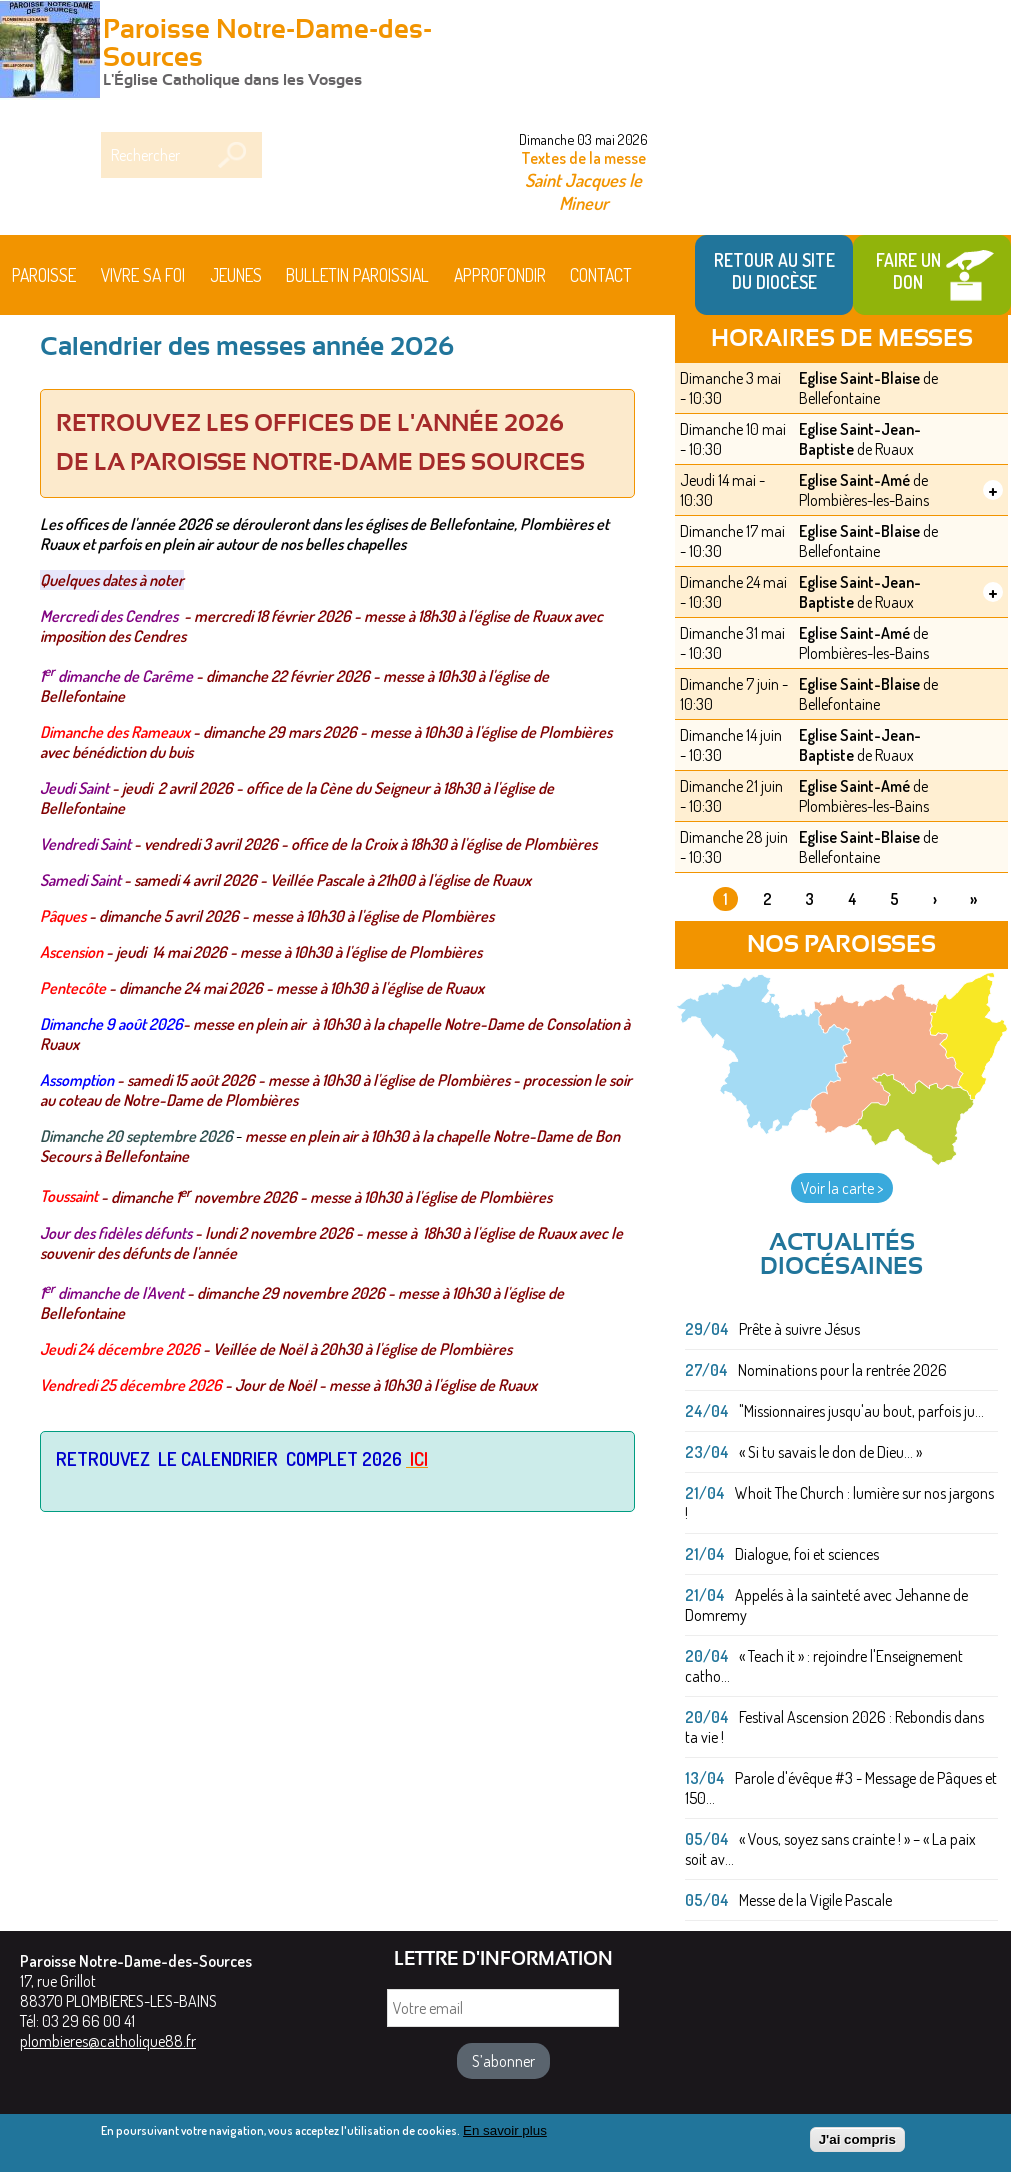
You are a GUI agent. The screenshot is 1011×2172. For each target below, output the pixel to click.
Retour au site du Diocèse (774, 271)
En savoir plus (505, 2130)
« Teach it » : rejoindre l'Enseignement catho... (824, 1666)
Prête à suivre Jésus (799, 1329)
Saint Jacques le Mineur (583, 191)
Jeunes (236, 275)
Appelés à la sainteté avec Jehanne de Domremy (826, 1605)
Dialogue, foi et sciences (807, 1554)
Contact (601, 275)
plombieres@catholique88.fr (108, 2041)
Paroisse (44, 275)
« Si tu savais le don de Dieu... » (830, 1452)
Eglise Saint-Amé (854, 480)
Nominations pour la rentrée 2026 (842, 1370)
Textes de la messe (583, 158)
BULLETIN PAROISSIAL (357, 275)
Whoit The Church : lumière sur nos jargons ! (839, 1503)
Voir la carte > (842, 1188)
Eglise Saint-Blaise (859, 378)
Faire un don (908, 271)
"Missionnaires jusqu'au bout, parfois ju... (861, 1411)
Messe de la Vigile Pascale (815, 1900)
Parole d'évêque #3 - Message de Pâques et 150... (841, 1788)
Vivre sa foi (143, 275)
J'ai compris (857, 2139)
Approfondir (500, 275)
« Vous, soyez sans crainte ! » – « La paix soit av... (830, 1849)
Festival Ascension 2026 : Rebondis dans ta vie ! (834, 1727)
